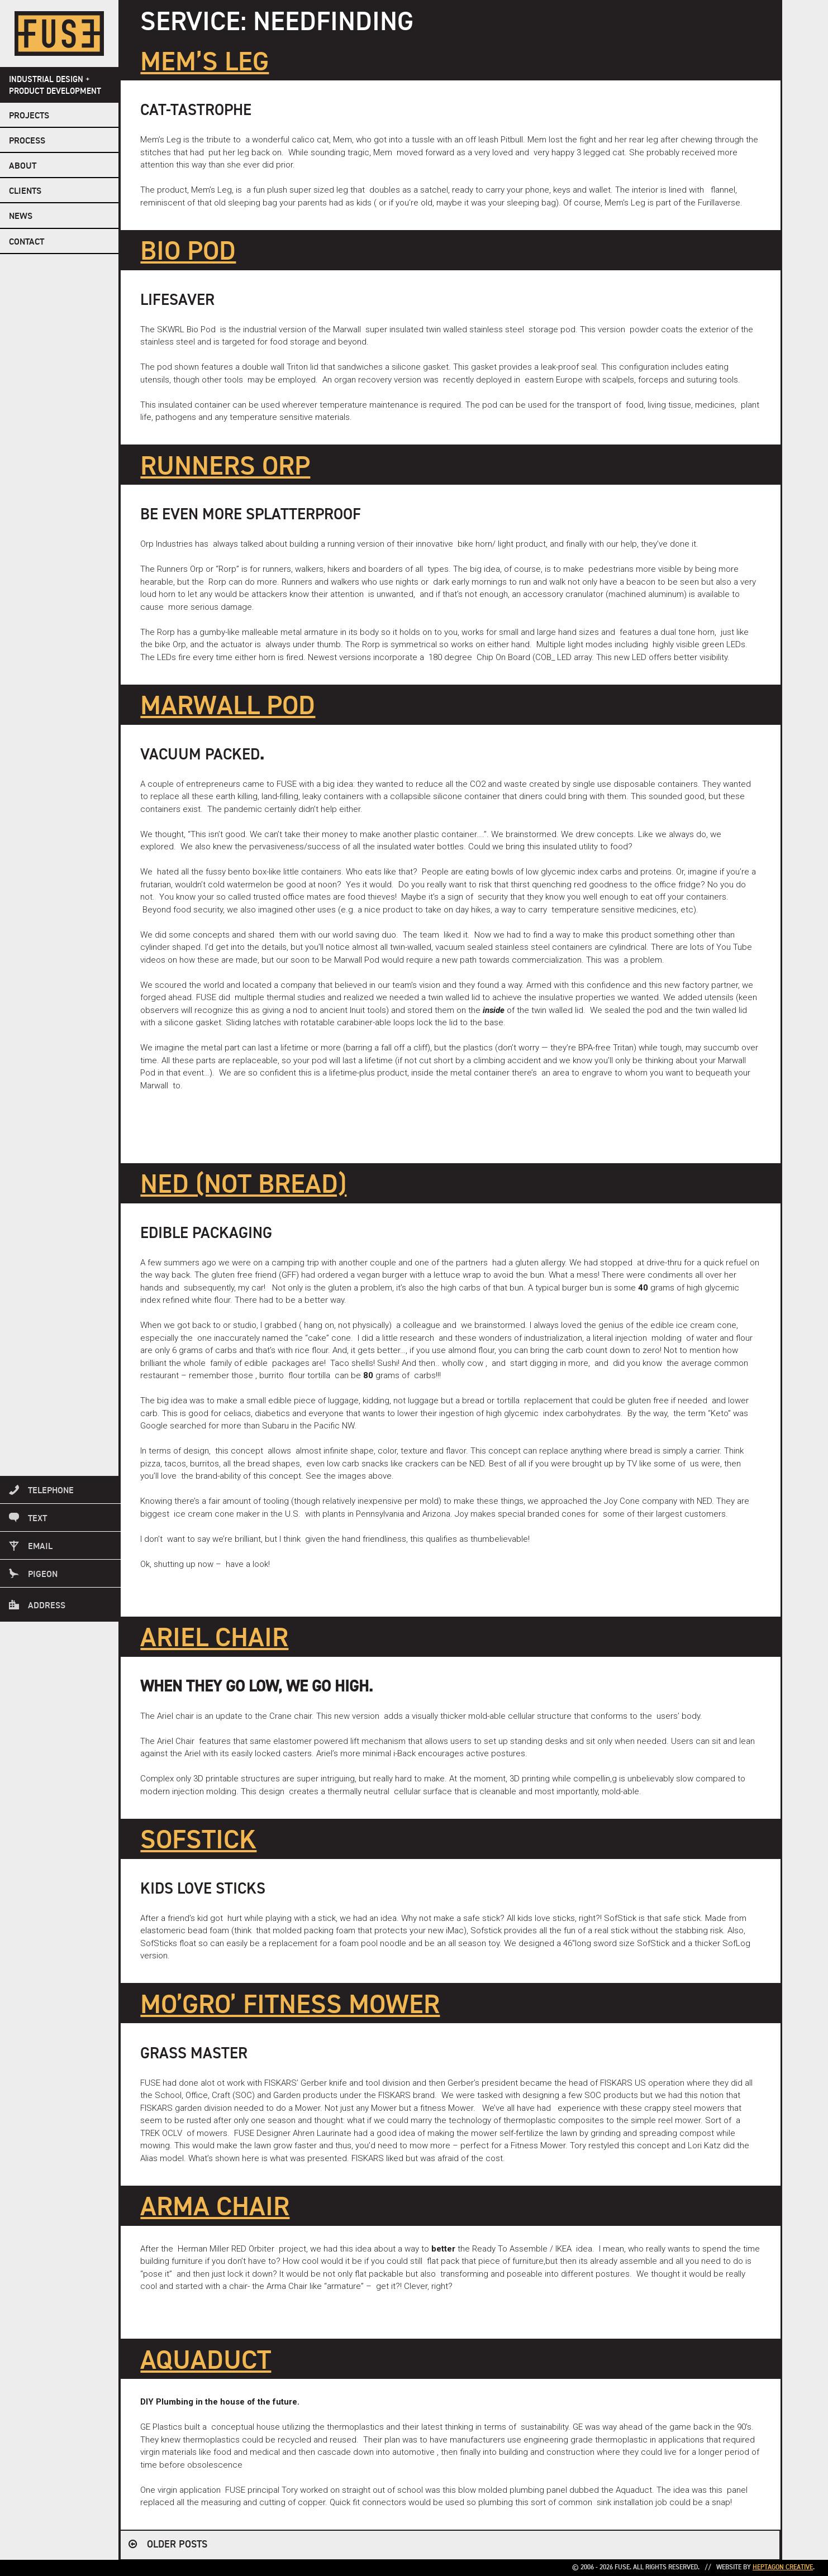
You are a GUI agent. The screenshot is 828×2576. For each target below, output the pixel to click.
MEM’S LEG (204, 63)
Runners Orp (225, 467)
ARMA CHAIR (214, 2208)
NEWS (20, 216)
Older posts (177, 2545)
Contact (26, 242)
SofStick (198, 1841)
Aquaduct (205, 2361)
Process (27, 141)
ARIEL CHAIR (214, 1639)
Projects (29, 116)
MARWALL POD (227, 707)
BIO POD (188, 252)
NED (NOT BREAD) (243, 1185)
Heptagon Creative (783, 2567)
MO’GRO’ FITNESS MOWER (290, 2005)
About (22, 166)
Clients (25, 191)
